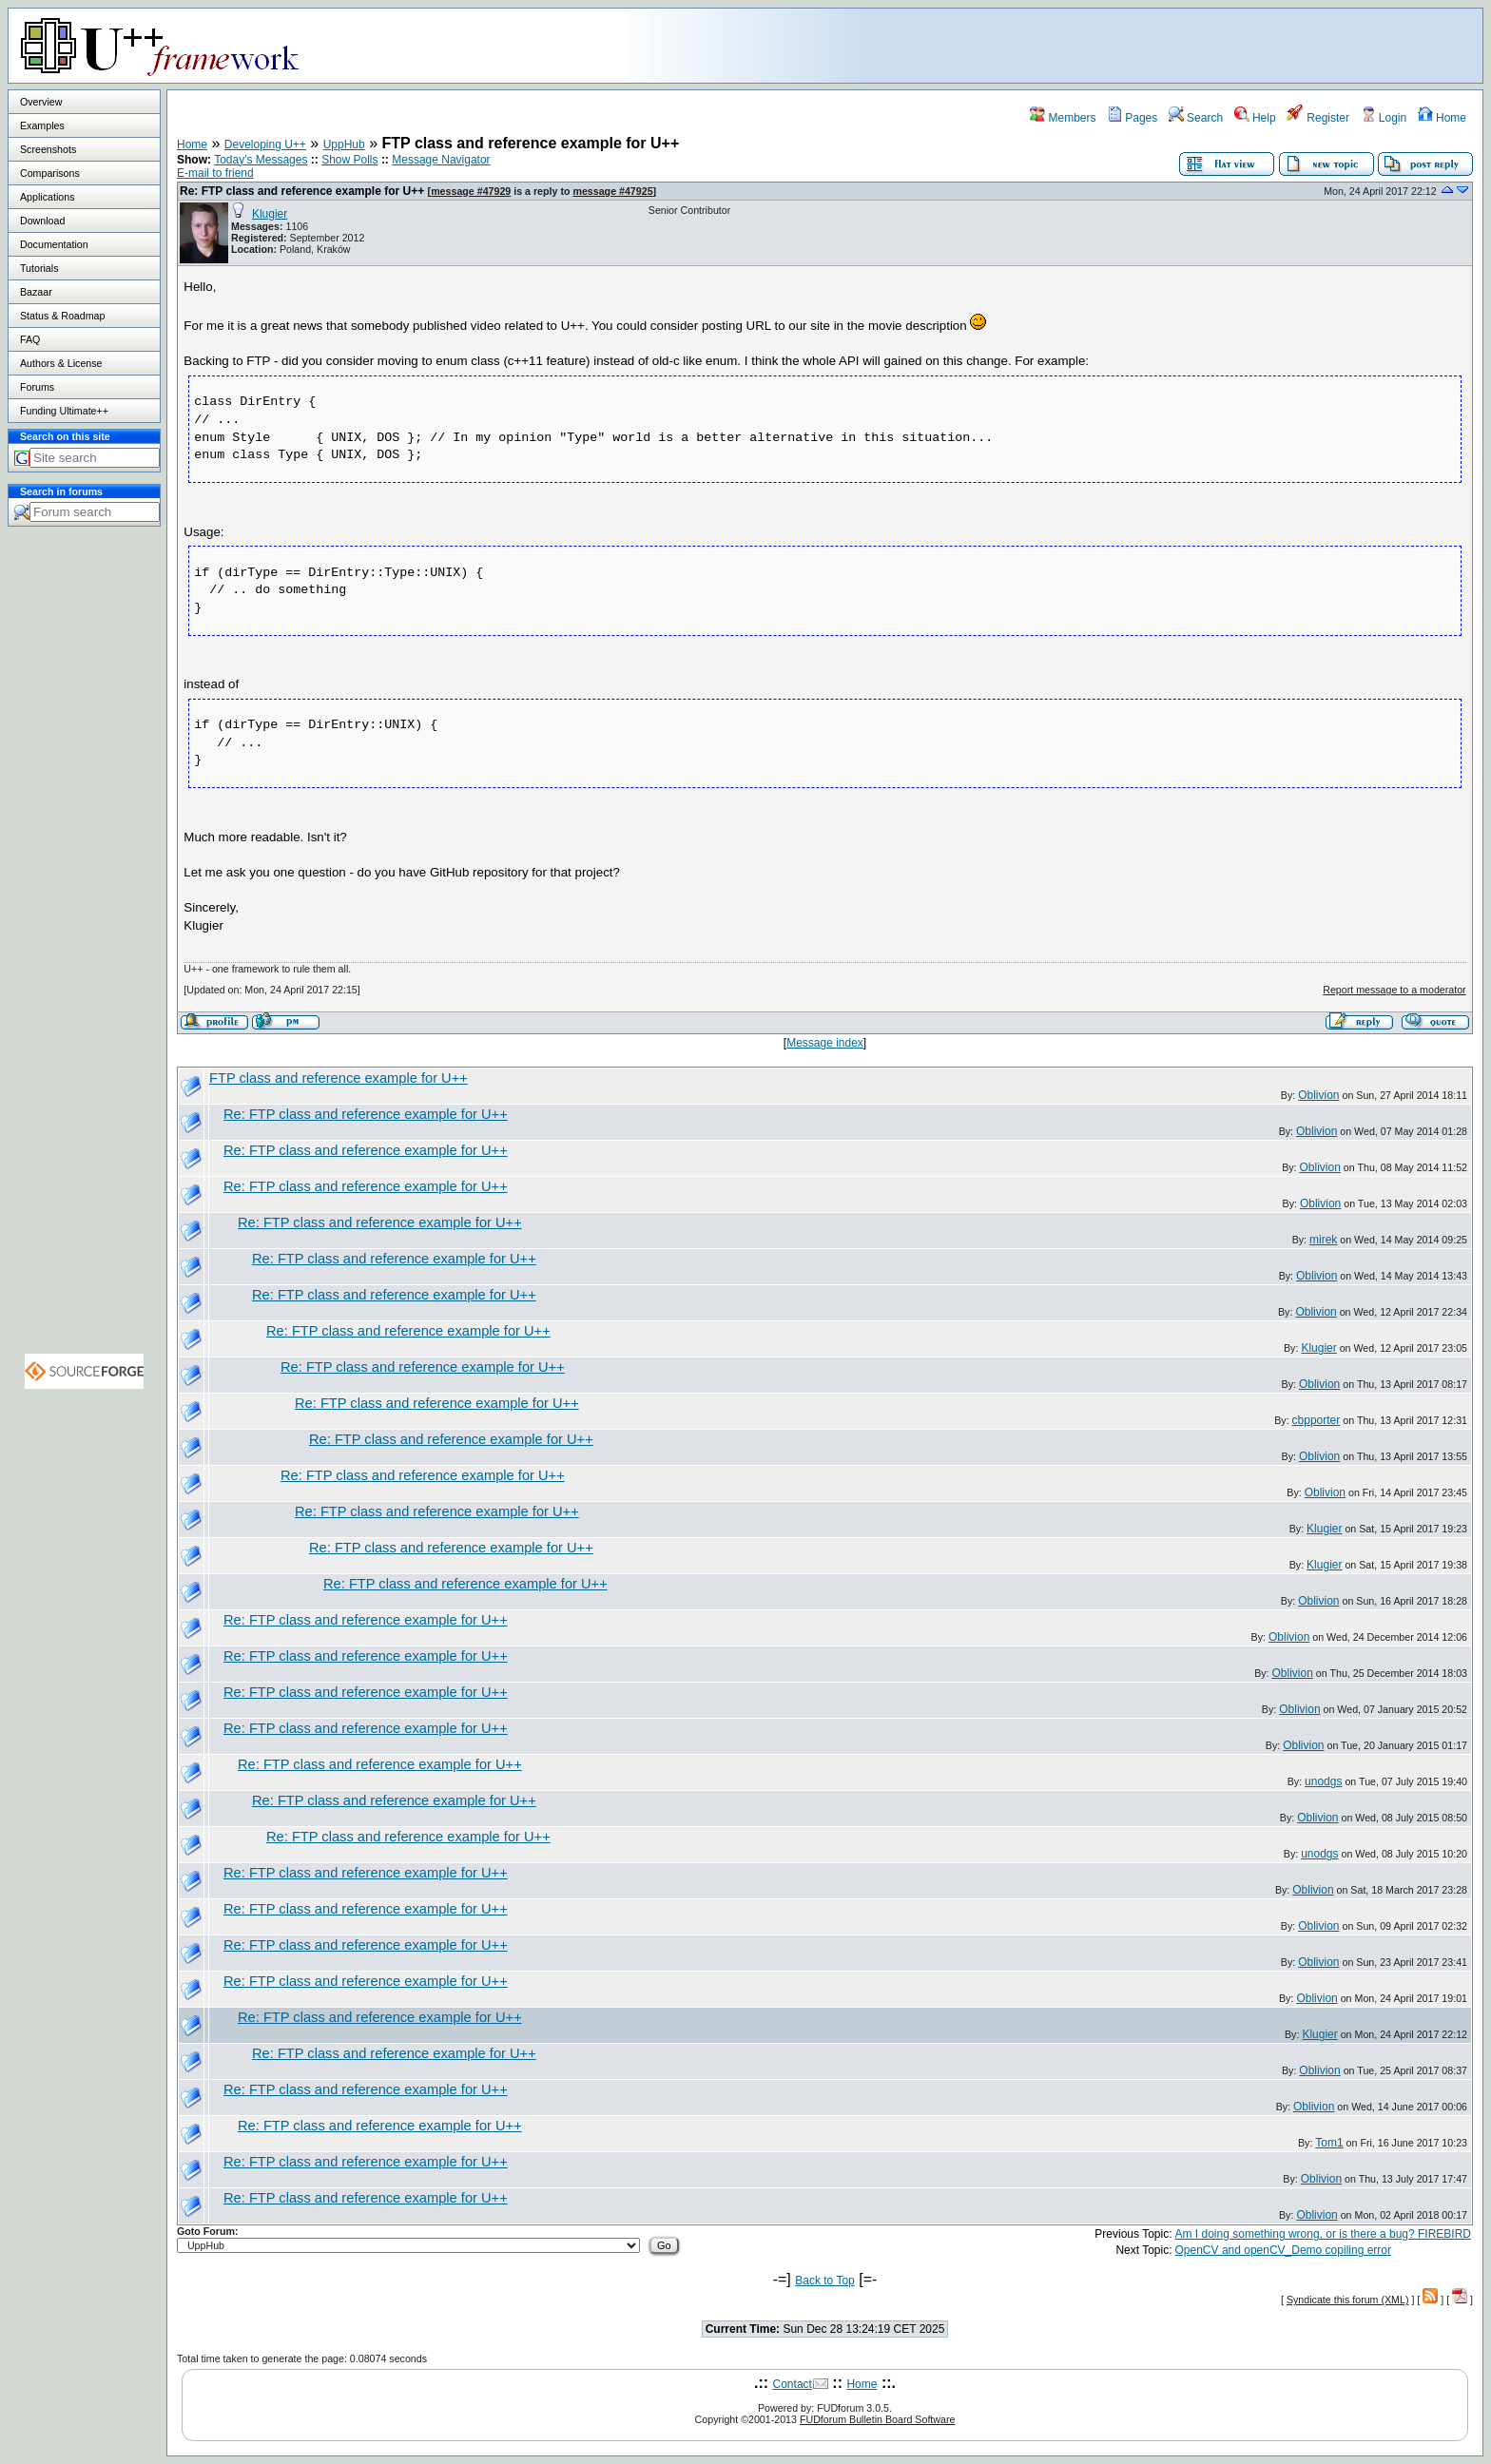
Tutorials (39, 268)
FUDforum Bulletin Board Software (877, 2419)
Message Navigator (441, 159)
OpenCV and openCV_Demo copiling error (1283, 2250)
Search (1196, 118)
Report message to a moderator (1394, 989)
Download (42, 220)
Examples (42, 125)
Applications (47, 196)
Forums (37, 387)
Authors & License (61, 363)
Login (1384, 118)
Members (1062, 118)
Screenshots (48, 149)
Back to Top (824, 2280)
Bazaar (36, 292)
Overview (41, 101)
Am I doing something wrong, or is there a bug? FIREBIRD (1323, 2234)
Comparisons (50, 173)
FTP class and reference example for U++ (338, 1078)
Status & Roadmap (62, 315)
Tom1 (1329, 2142)
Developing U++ (265, 144)
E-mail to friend (215, 173)
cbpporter (1316, 1420)
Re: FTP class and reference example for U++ (302, 191)
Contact (792, 2384)
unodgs (1323, 1781)
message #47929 (471, 191)
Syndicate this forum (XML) (1348, 2299)
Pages (1132, 118)
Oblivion (1318, 1095)
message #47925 (612, 191)
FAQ (30, 339)
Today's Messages (260, 159)
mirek (1323, 1239)
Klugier (269, 214)
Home (1442, 118)
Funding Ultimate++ (64, 410)
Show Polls (349, 159)
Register (1318, 118)
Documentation (54, 244)
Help (1255, 118)
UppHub (344, 144)
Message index (824, 1042)
